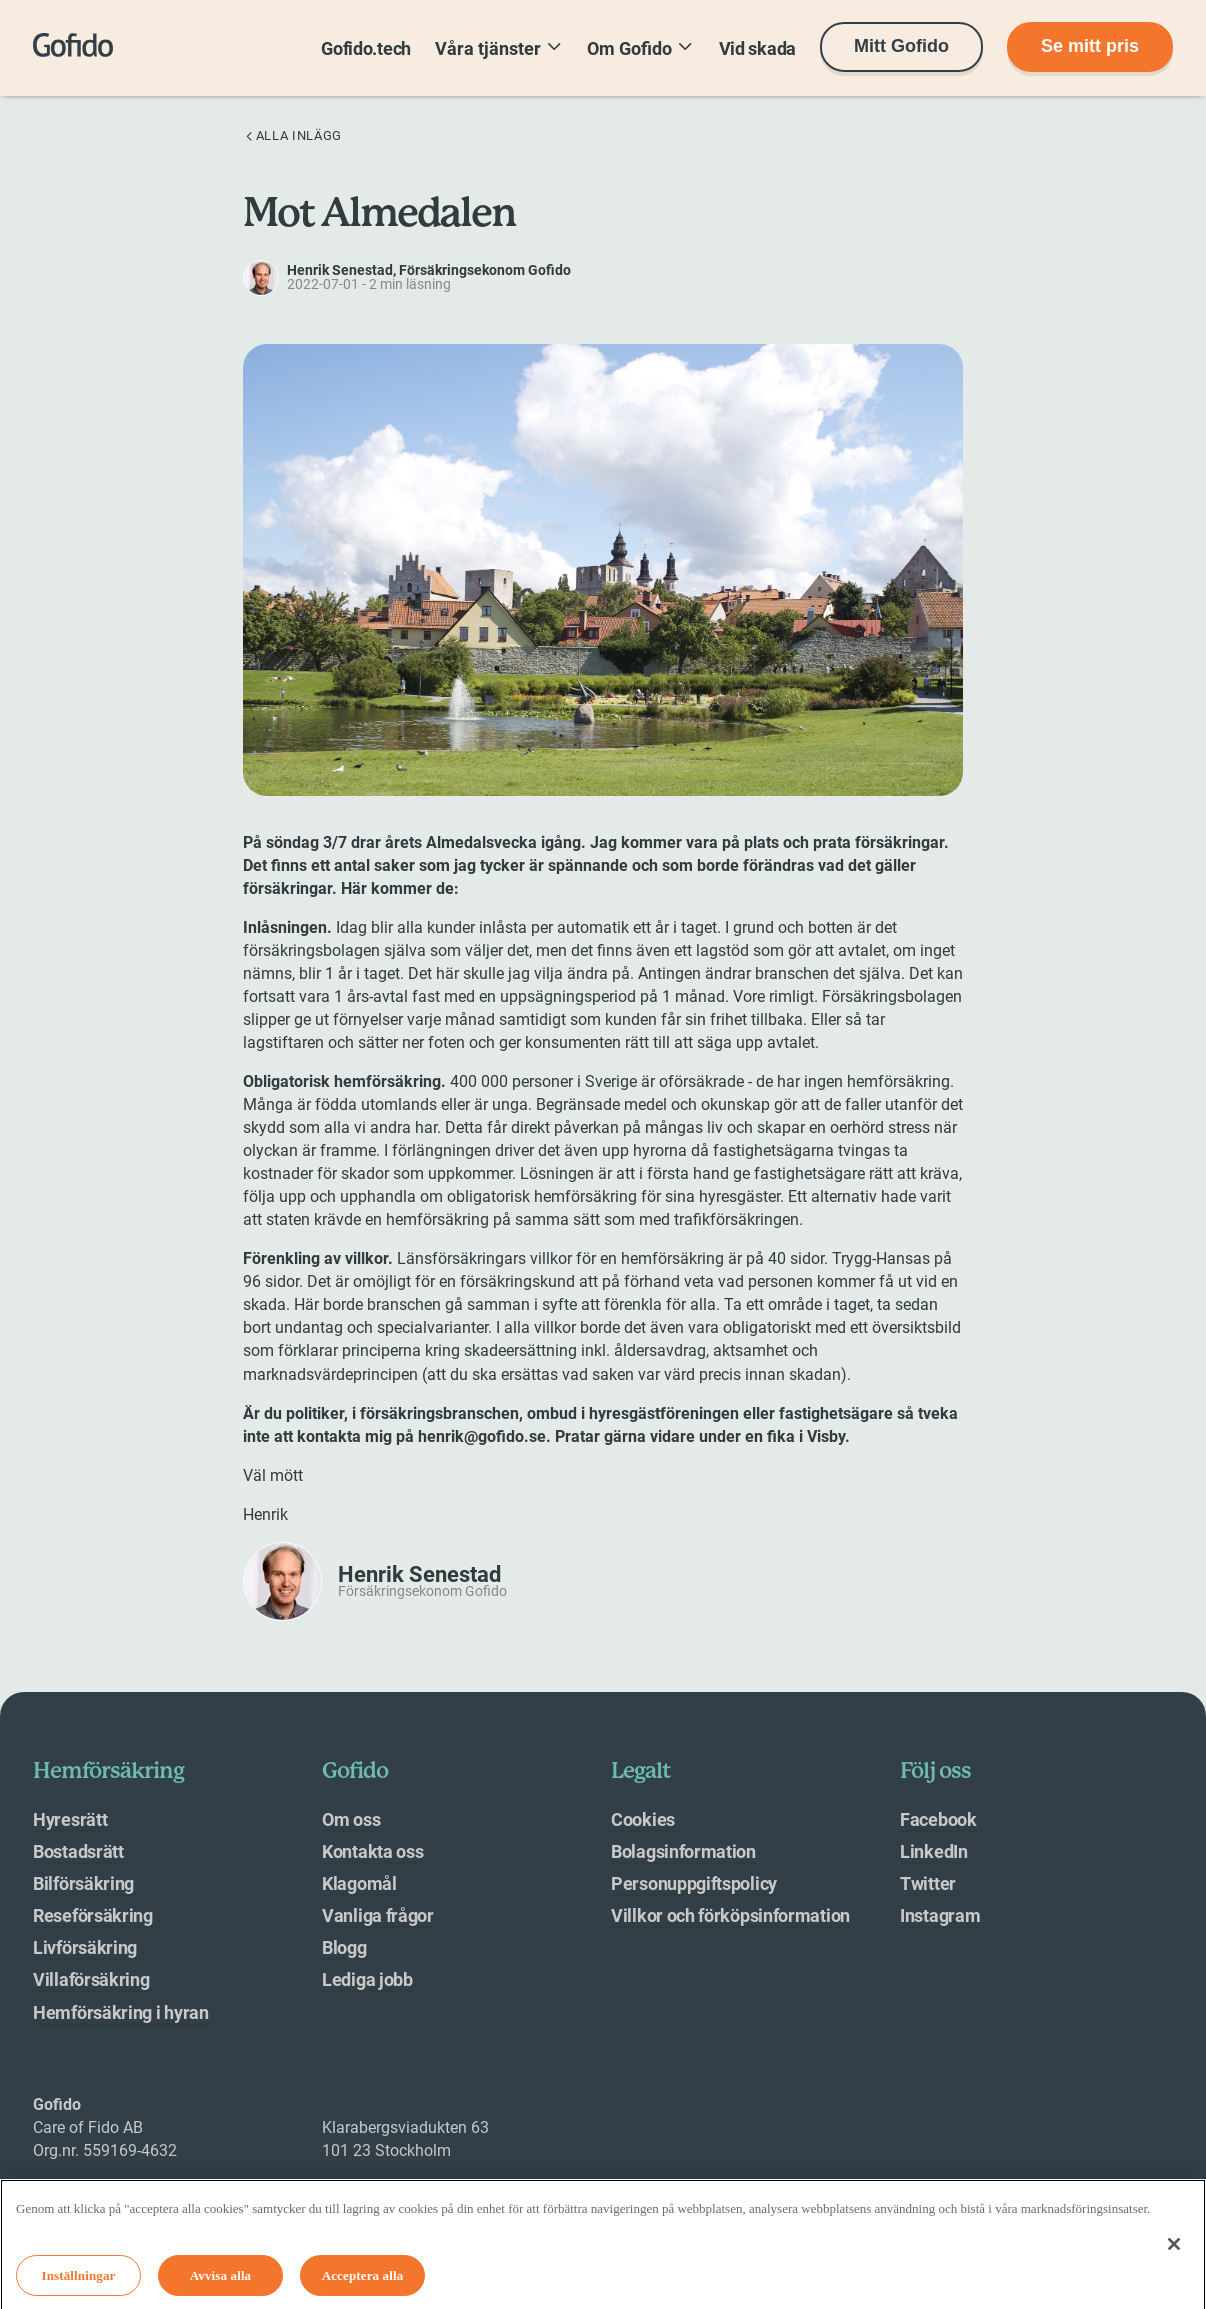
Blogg (344, 1947)
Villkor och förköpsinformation (730, 1915)
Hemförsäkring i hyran (121, 2012)
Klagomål (359, 1883)
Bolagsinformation (683, 1851)
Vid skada (757, 48)
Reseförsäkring (93, 1915)
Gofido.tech (366, 48)
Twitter (928, 1883)
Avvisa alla (221, 2281)
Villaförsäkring (91, 1979)
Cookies (643, 1819)
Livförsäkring (85, 1947)
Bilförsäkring (83, 1883)
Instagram (940, 1915)
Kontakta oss (372, 1851)
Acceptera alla (363, 2281)
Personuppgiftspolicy (694, 1883)
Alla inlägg (292, 135)
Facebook (938, 1819)
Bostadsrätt (78, 1851)
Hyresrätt (70, 1819)
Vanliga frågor (378, 1915)
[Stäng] (1174, 2250)
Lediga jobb (367, 1979)
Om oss (351, 1819)
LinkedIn (934, 1851)
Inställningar (79, 2281)
